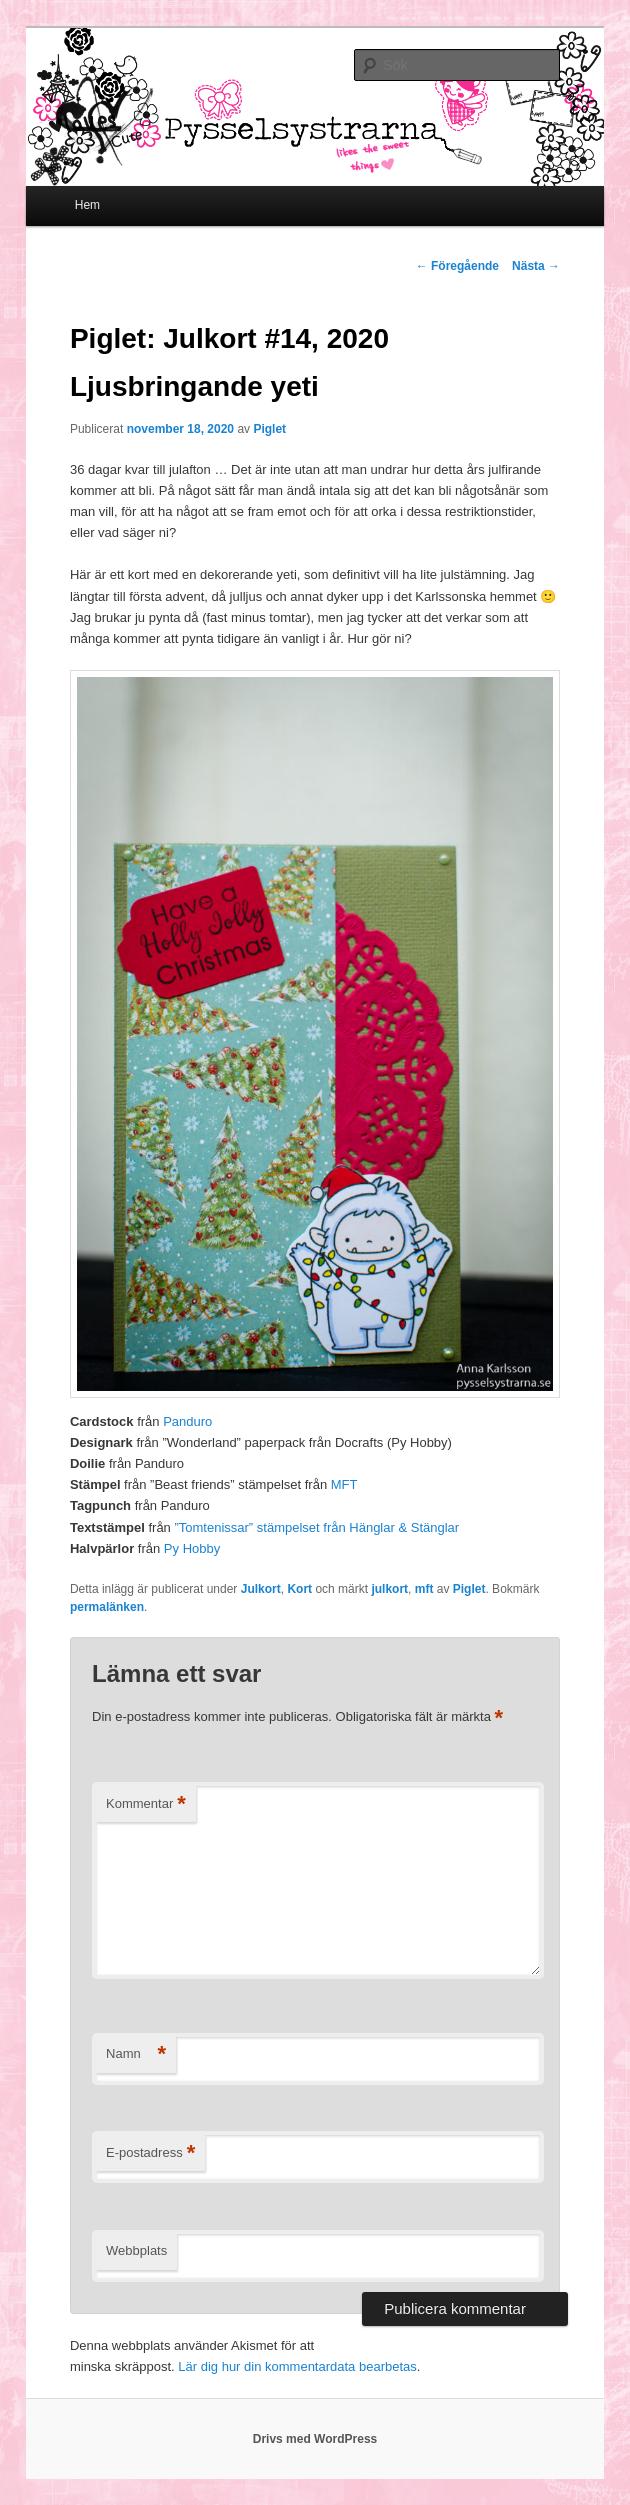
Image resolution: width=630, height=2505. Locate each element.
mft (424, 1589)
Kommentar (146, 1804)
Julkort (261, 1589)
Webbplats (136, 2250)
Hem (87, 205)
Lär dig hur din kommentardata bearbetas (297, 2366)
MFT (344, 1484)
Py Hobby (192, 1548)
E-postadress (150, 2153)
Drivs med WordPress (315, 2439)
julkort (389, 1589)
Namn (136, 2054)
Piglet (269, 429)
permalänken (107, 1607)
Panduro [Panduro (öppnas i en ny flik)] (187, 1421)
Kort (299, 1589)
